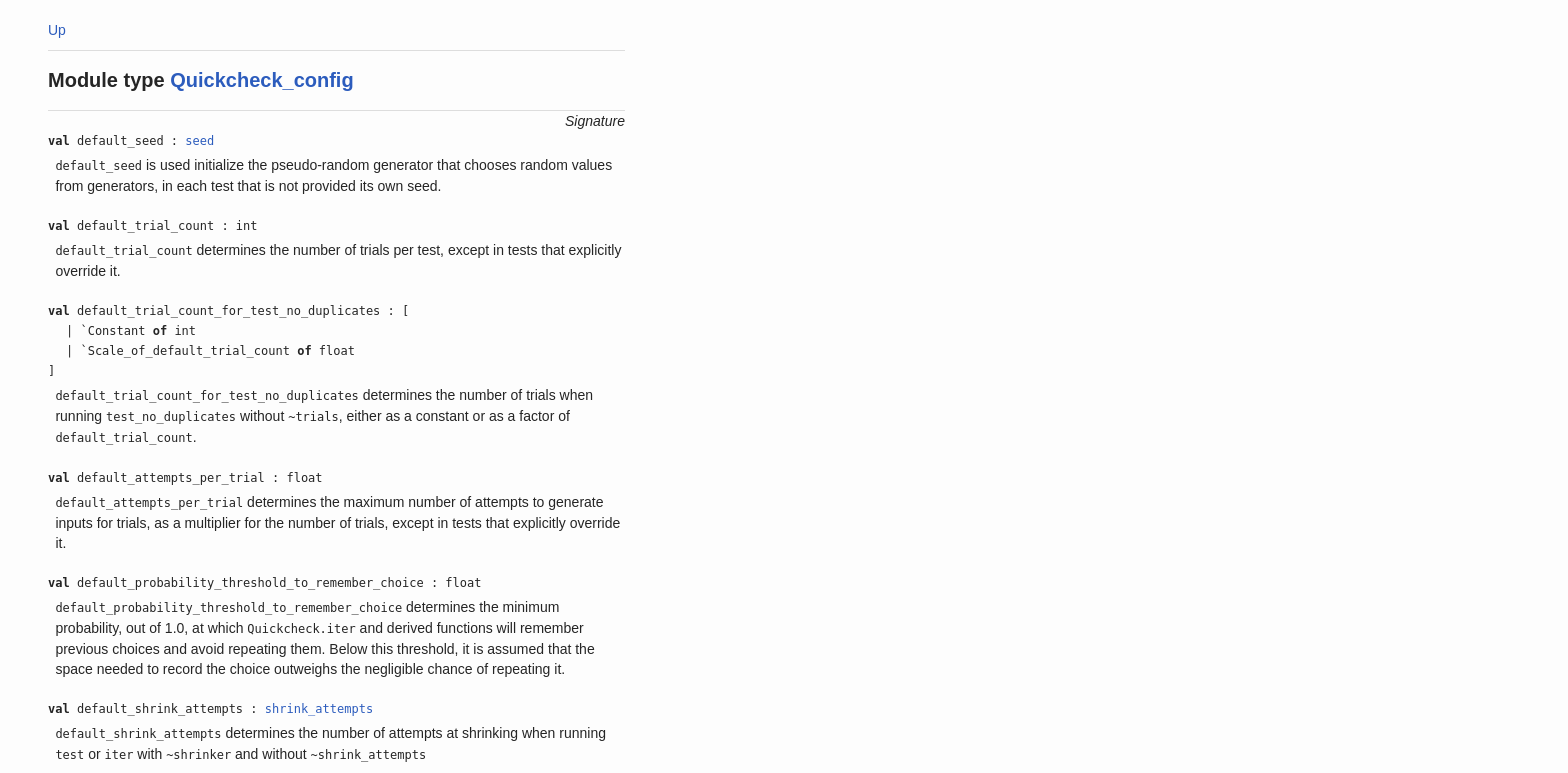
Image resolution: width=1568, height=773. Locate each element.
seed (199, 141)
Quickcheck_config (261, 80)
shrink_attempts (319, 709)
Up (57, 30)
